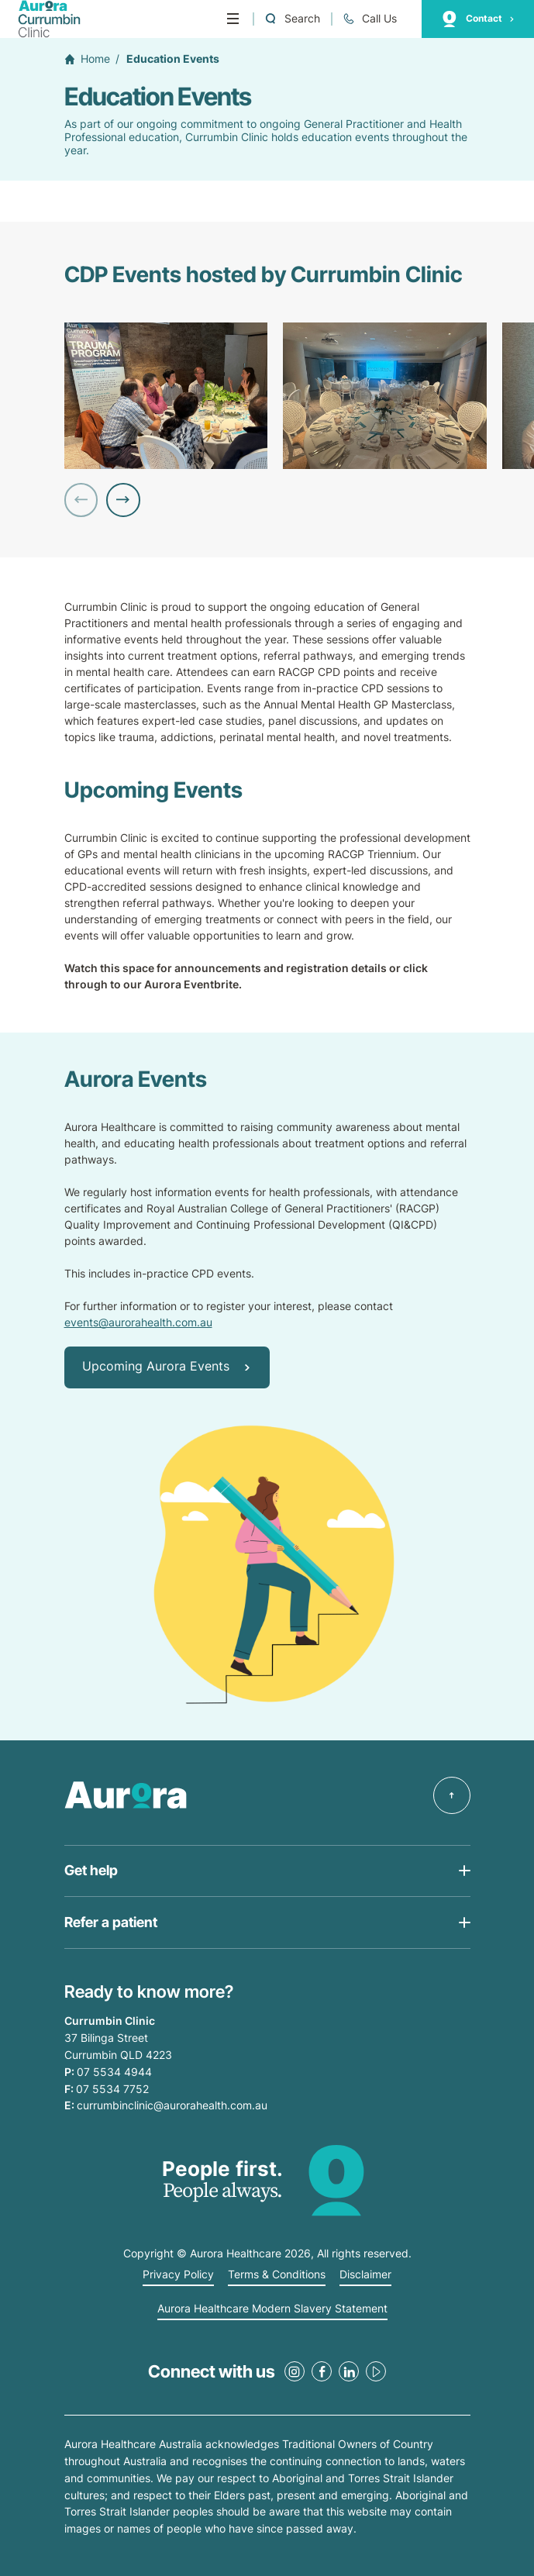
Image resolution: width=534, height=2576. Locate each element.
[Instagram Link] (294, 2371)
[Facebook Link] (322, 2371)
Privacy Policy (178, 2274)
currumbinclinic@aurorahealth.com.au (172, 2105)
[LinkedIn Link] (349, 2371)
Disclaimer (365, 2274)
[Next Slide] (123, 500)
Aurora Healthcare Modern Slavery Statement (272, 2308)
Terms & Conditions (277, 2274)
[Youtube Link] (376, 2371)
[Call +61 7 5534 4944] (369, 19)
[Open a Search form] (292, 19)
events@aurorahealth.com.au (138, 1322)
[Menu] (233, 18)
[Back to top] (451, 1795)
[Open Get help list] (267, 1871)
